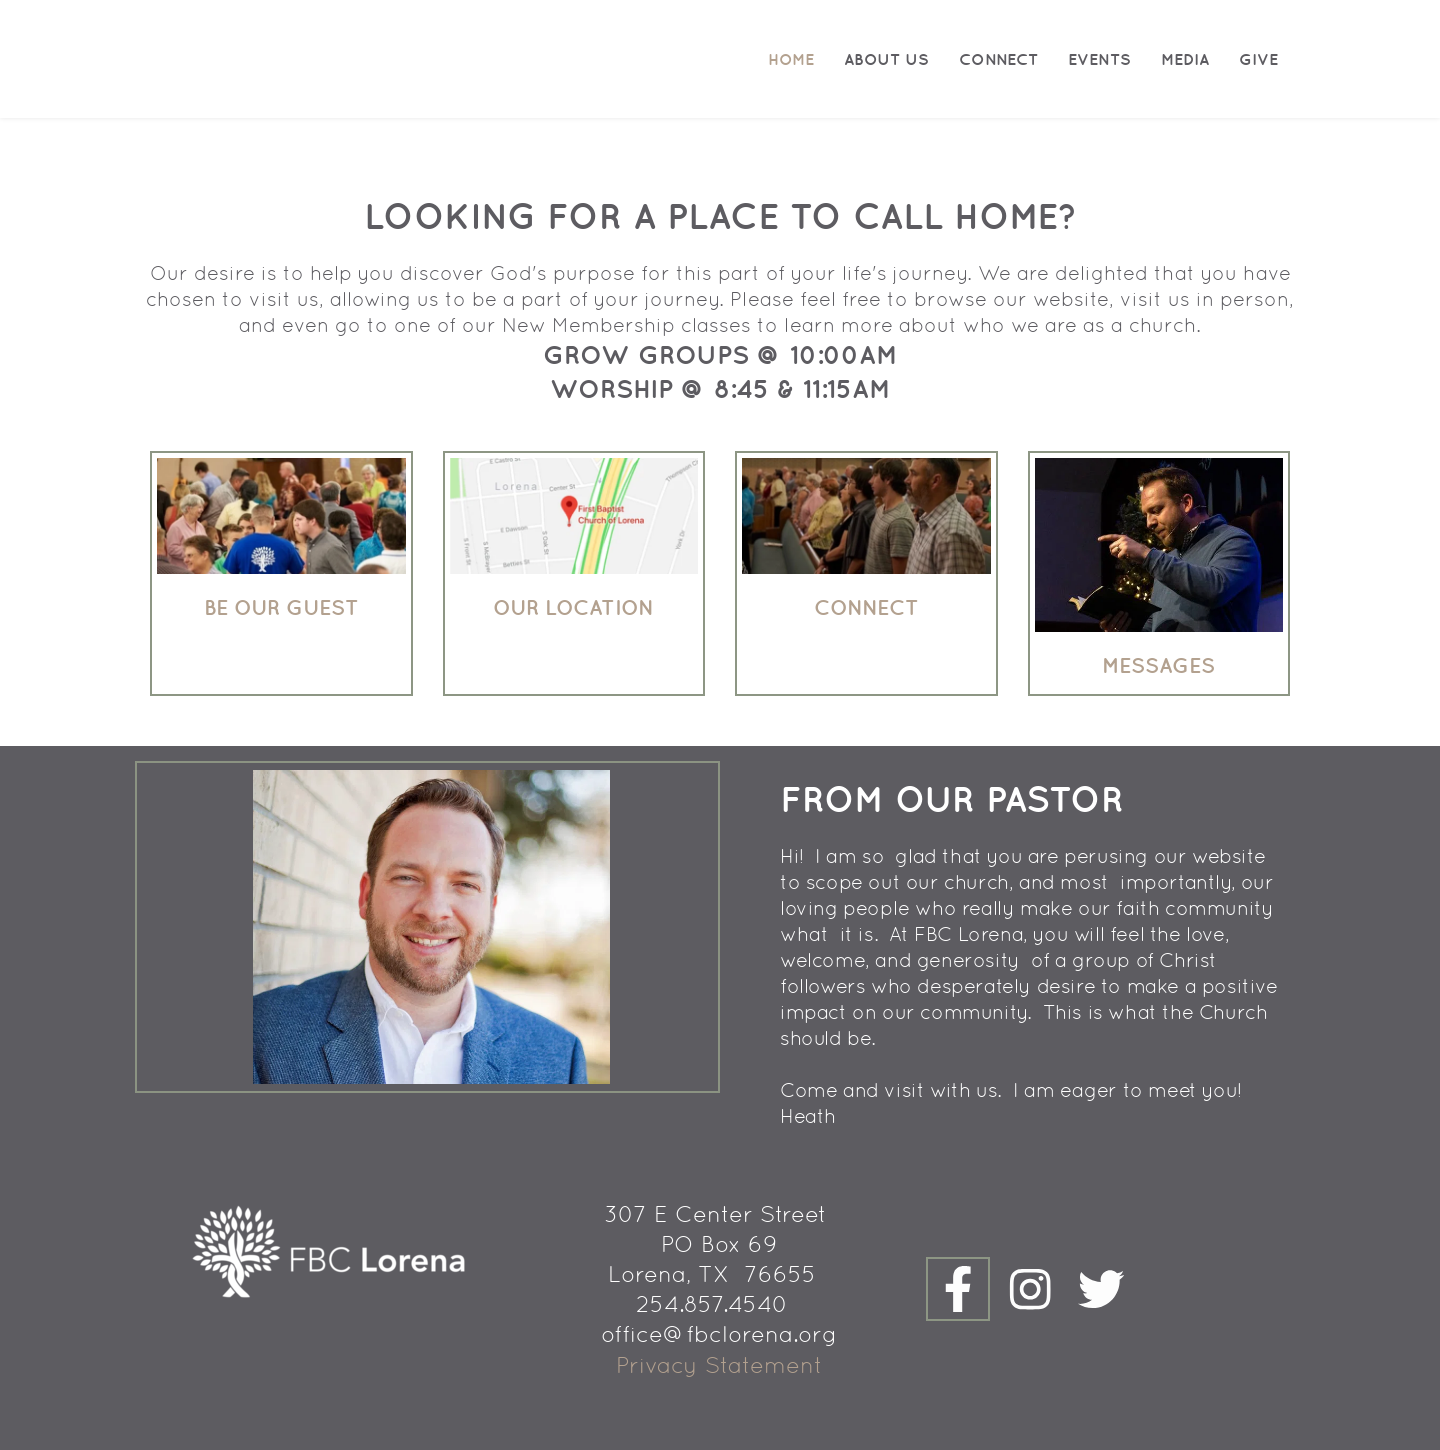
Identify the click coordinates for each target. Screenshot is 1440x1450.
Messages (1158, 665)
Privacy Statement (719, 1365)
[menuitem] (791, 59)
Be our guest (281, 607)
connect (866, 607)
